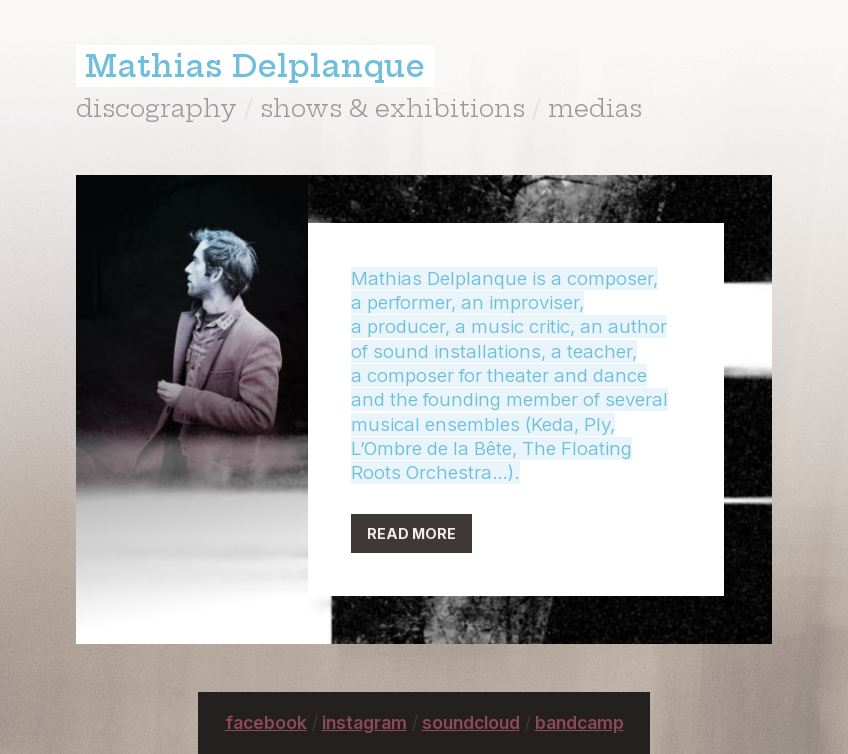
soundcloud (471, 722)
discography (156, 108)
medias (595, 108)
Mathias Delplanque (255, 66)
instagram (364, 722)
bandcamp (579, 722)
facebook (266, 722)
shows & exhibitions (392, 108)
